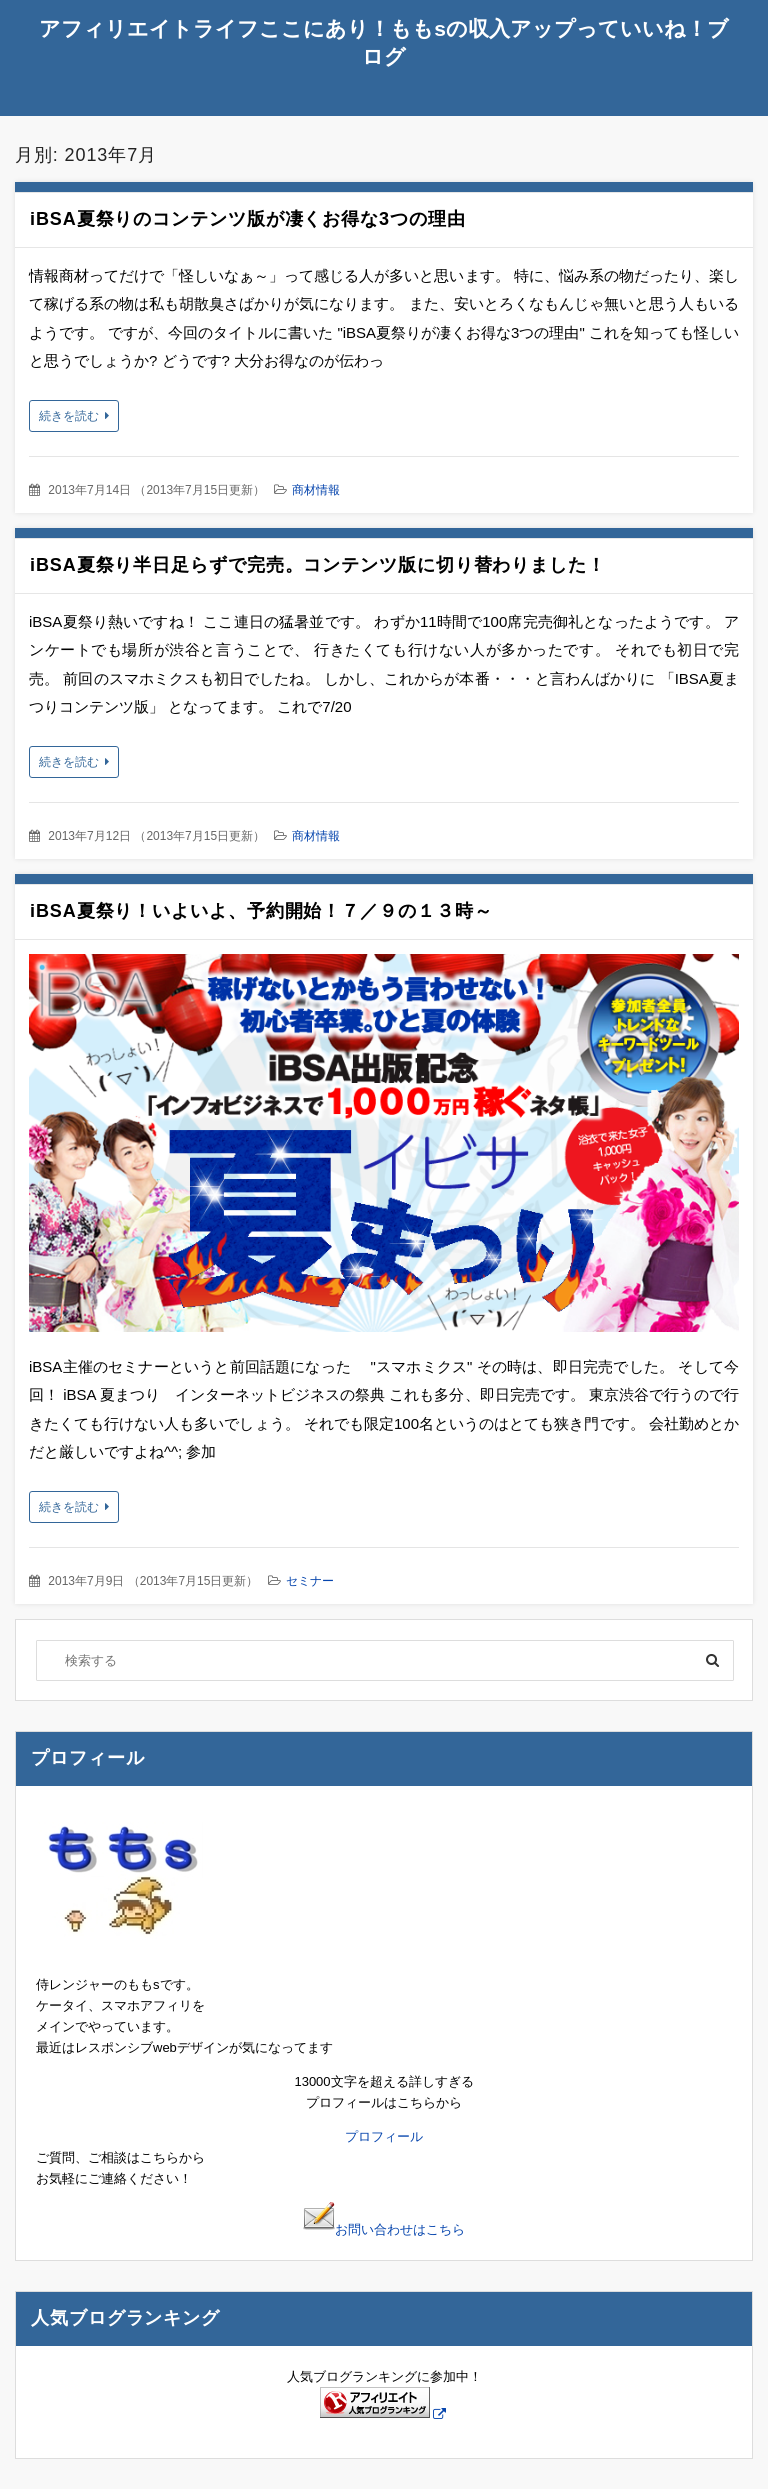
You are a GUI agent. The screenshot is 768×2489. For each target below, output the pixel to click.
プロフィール (384, 2136)
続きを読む (69, 416)
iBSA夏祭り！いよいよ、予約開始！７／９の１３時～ (261, 911)
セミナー (310, 1581)
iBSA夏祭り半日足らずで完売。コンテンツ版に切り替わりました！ (318, 565)
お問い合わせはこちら (384, 2229)
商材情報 (316, 490)
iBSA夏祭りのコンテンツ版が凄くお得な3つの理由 (248, 219)
